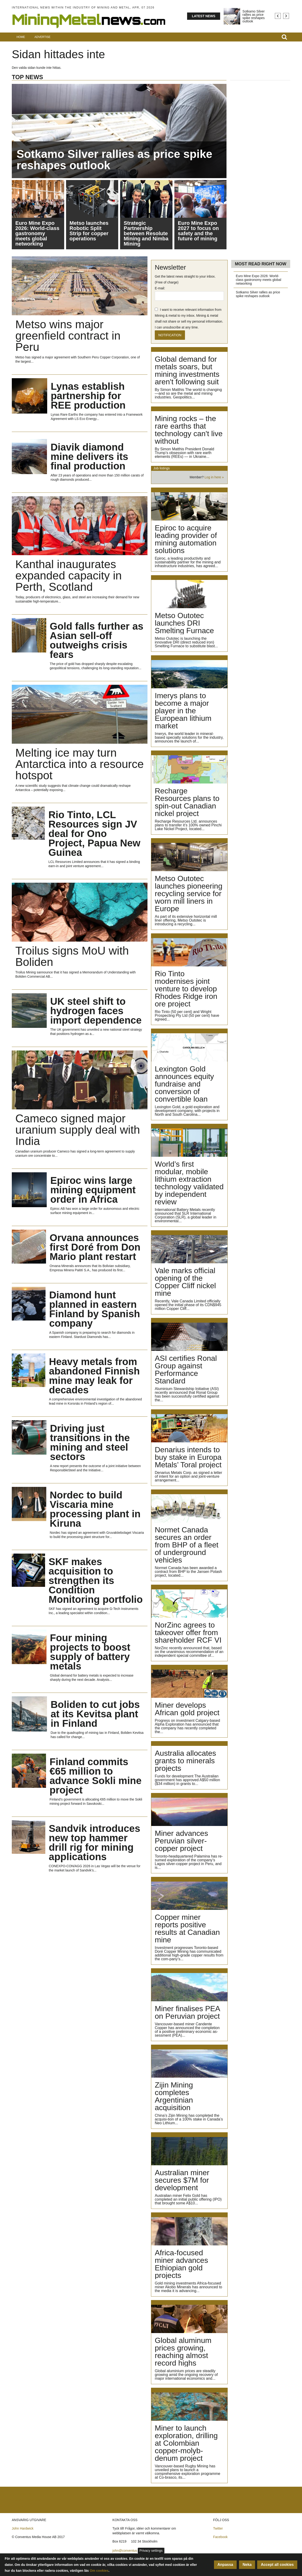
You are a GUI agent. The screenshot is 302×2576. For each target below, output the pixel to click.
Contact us (23, 2493)
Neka (247, 2565)
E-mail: (160, 288)
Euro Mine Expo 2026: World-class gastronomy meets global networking (258, 279)
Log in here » (214, 477)
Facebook (220, 2537)
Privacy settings (151, 2550)
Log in (19, 2507)
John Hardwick (23, 2528)
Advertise (42, 37)
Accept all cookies (277, 2565)
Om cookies (99, 2570)
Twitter (218, 2528)
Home (21, 37)
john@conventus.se (127, 2550)
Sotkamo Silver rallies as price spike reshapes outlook (258, 294)
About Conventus (27, 2500)
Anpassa (225, 2565)
